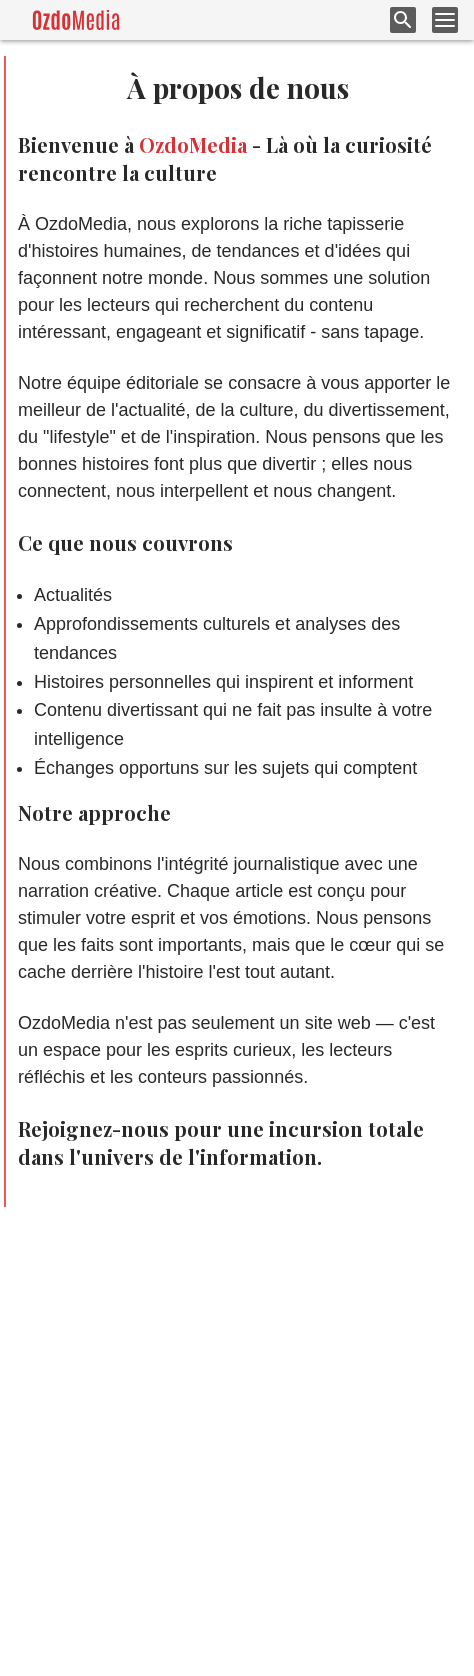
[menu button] (445, 20)
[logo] (76, 20)
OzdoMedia (193, 144)
